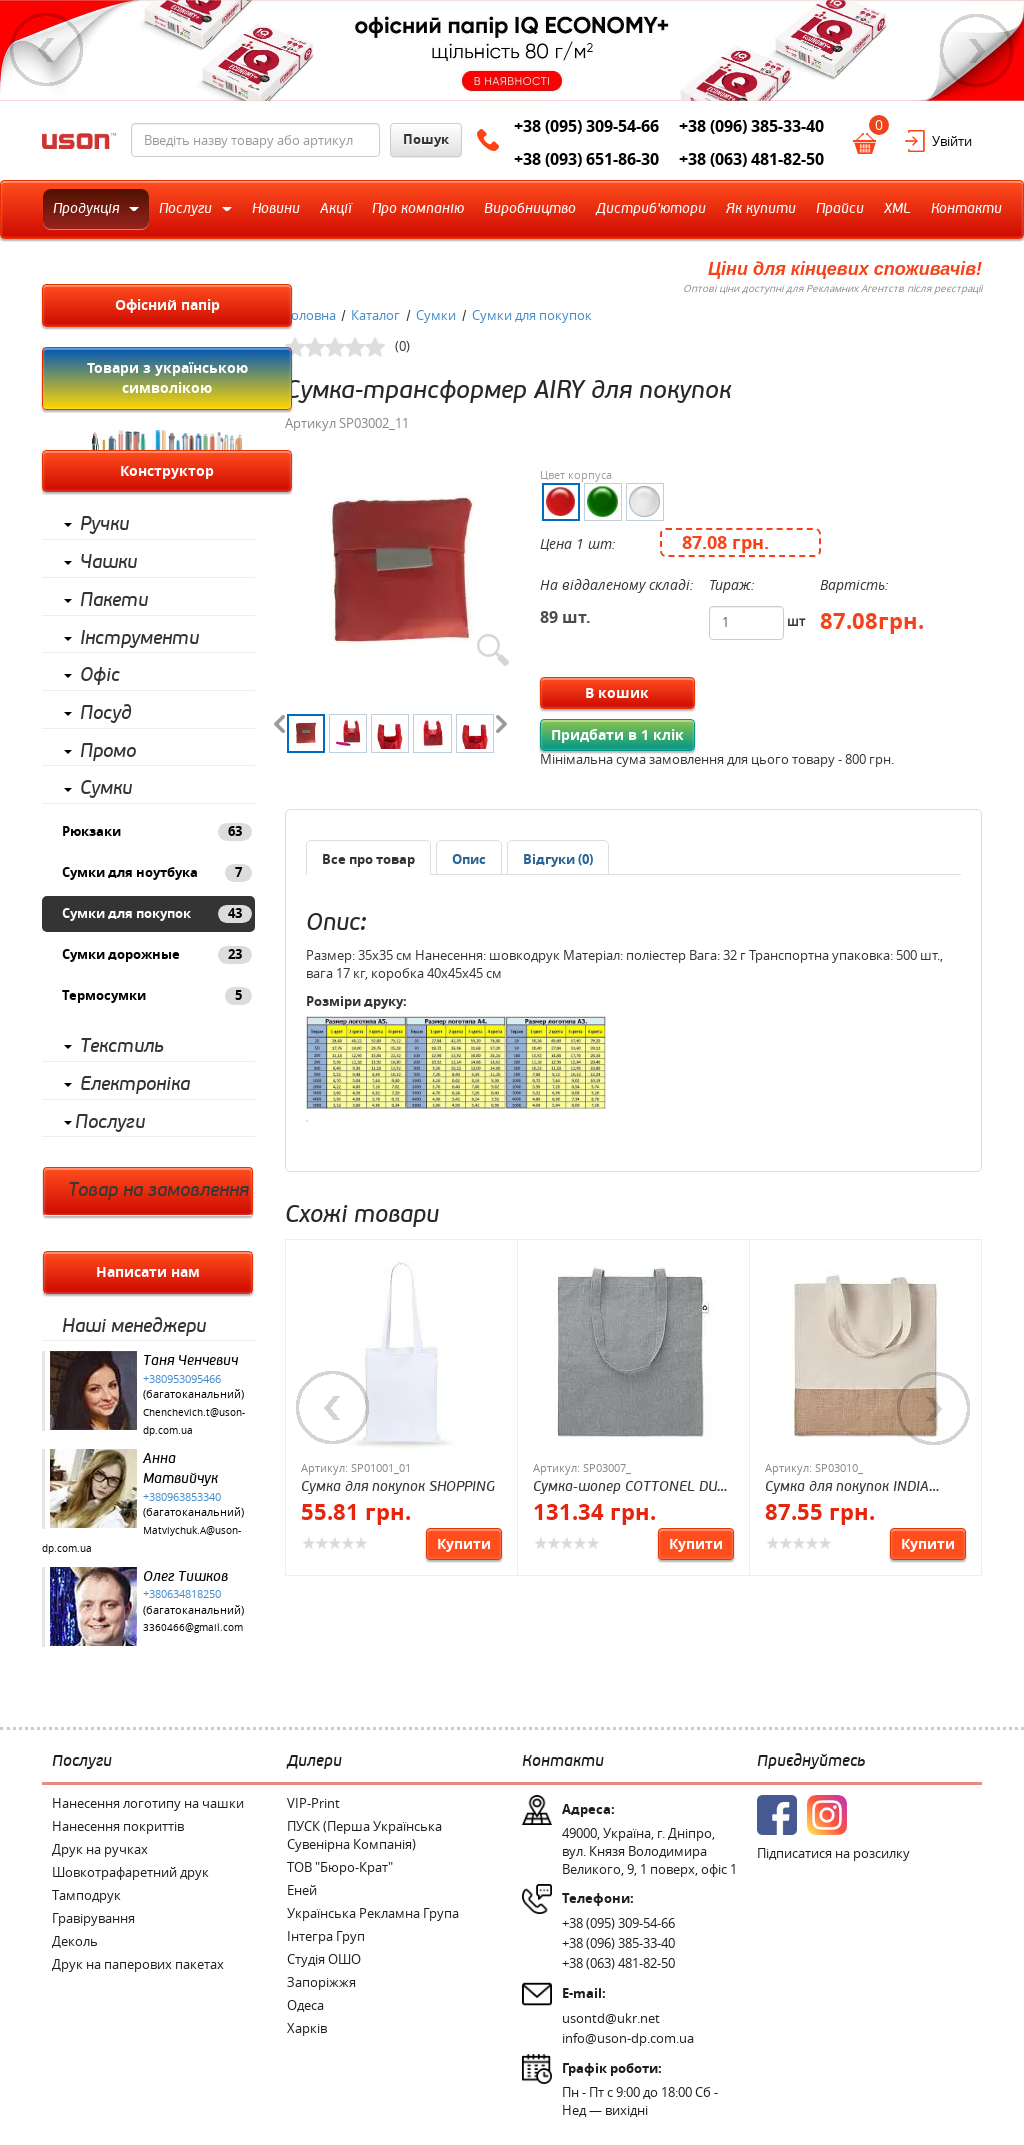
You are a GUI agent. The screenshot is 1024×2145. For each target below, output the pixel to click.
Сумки (106, 788)
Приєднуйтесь (811, 1761)
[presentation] (469, 860)
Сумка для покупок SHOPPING (398, 1487)
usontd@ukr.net (611, 2018)
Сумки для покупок (157, 914)
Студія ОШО (324, 1959)
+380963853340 (182, 1497)
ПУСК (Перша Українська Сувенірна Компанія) (364, 1835)
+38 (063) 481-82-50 (751, 159)
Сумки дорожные (157, 955)
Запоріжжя (321, 1982)
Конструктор (167, 471)
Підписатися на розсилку (833, 1853)
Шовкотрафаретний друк (130, 1872)
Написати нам (148, 1272)
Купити (464, 1544)
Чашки (108, 562)
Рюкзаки (157, 832)
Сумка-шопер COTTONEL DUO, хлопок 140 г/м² (631, 1487)
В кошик (617, 693)
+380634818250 (182, 1594)
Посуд (106, 713)
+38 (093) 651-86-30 (586, 159)
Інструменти (139, 638)
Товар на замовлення (158, 1190)
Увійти (952, 141)
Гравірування (93, 1918)
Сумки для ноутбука (157, 873)
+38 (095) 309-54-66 (586, 126)
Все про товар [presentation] (368, 859)
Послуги (110, 1122)
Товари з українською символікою (167, 378)
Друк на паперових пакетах (138, 1964)
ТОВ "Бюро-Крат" (340, 1867)
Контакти (563, 1761)
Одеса (305, 2005)
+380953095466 (182, 1379)
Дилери (314, 1761)
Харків (307, 2028)
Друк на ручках (100, 1849)
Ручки (104, 524)
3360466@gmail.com (193, 1627)
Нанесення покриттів (118, 1826)
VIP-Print (313, 1803)
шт (796, 621)
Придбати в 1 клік (617, 735)
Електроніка (135, 1084)
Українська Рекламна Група (373, 1913)
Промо (108, 751)
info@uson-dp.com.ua (628, 2038)
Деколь (75, 1941)
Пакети (114, 600)
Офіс (100, 675)
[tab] (368, 857)
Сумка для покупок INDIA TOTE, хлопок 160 (847, 1487)
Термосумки (157, 996)
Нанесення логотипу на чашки (148, 1803)
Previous (47, 50)
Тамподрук (86, 1895)
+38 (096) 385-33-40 (751, 126)
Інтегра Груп (326, 1936)
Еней (302, 1890)
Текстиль (122, 1046)
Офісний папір (167, 305)
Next (977, 50)
